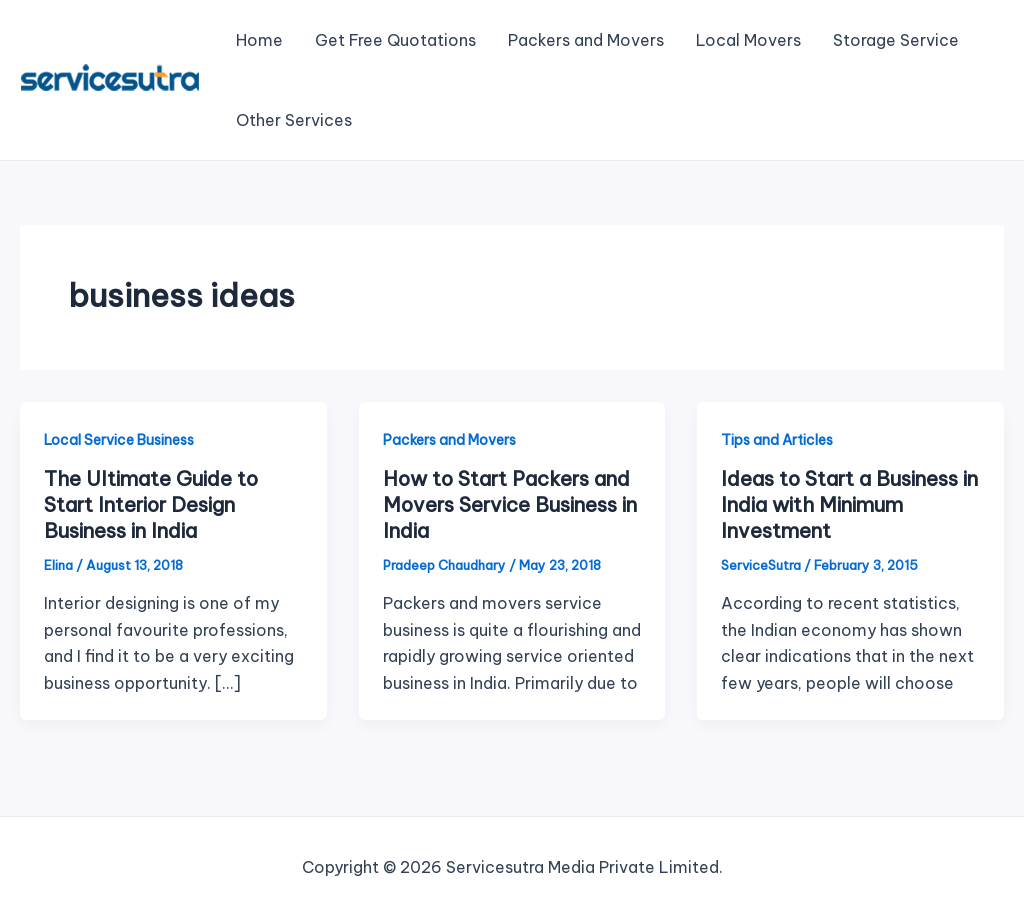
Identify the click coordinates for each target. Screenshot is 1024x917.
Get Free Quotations (395, 40)
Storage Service (896, 40)
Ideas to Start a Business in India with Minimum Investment (849, 504)
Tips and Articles (777, 440)
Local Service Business (119, 440)
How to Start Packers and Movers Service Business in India (510, 504)
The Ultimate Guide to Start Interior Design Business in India (151, 504)
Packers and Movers (586, 40)
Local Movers (748, 40)
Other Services (294, 120)
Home (259, 40)
